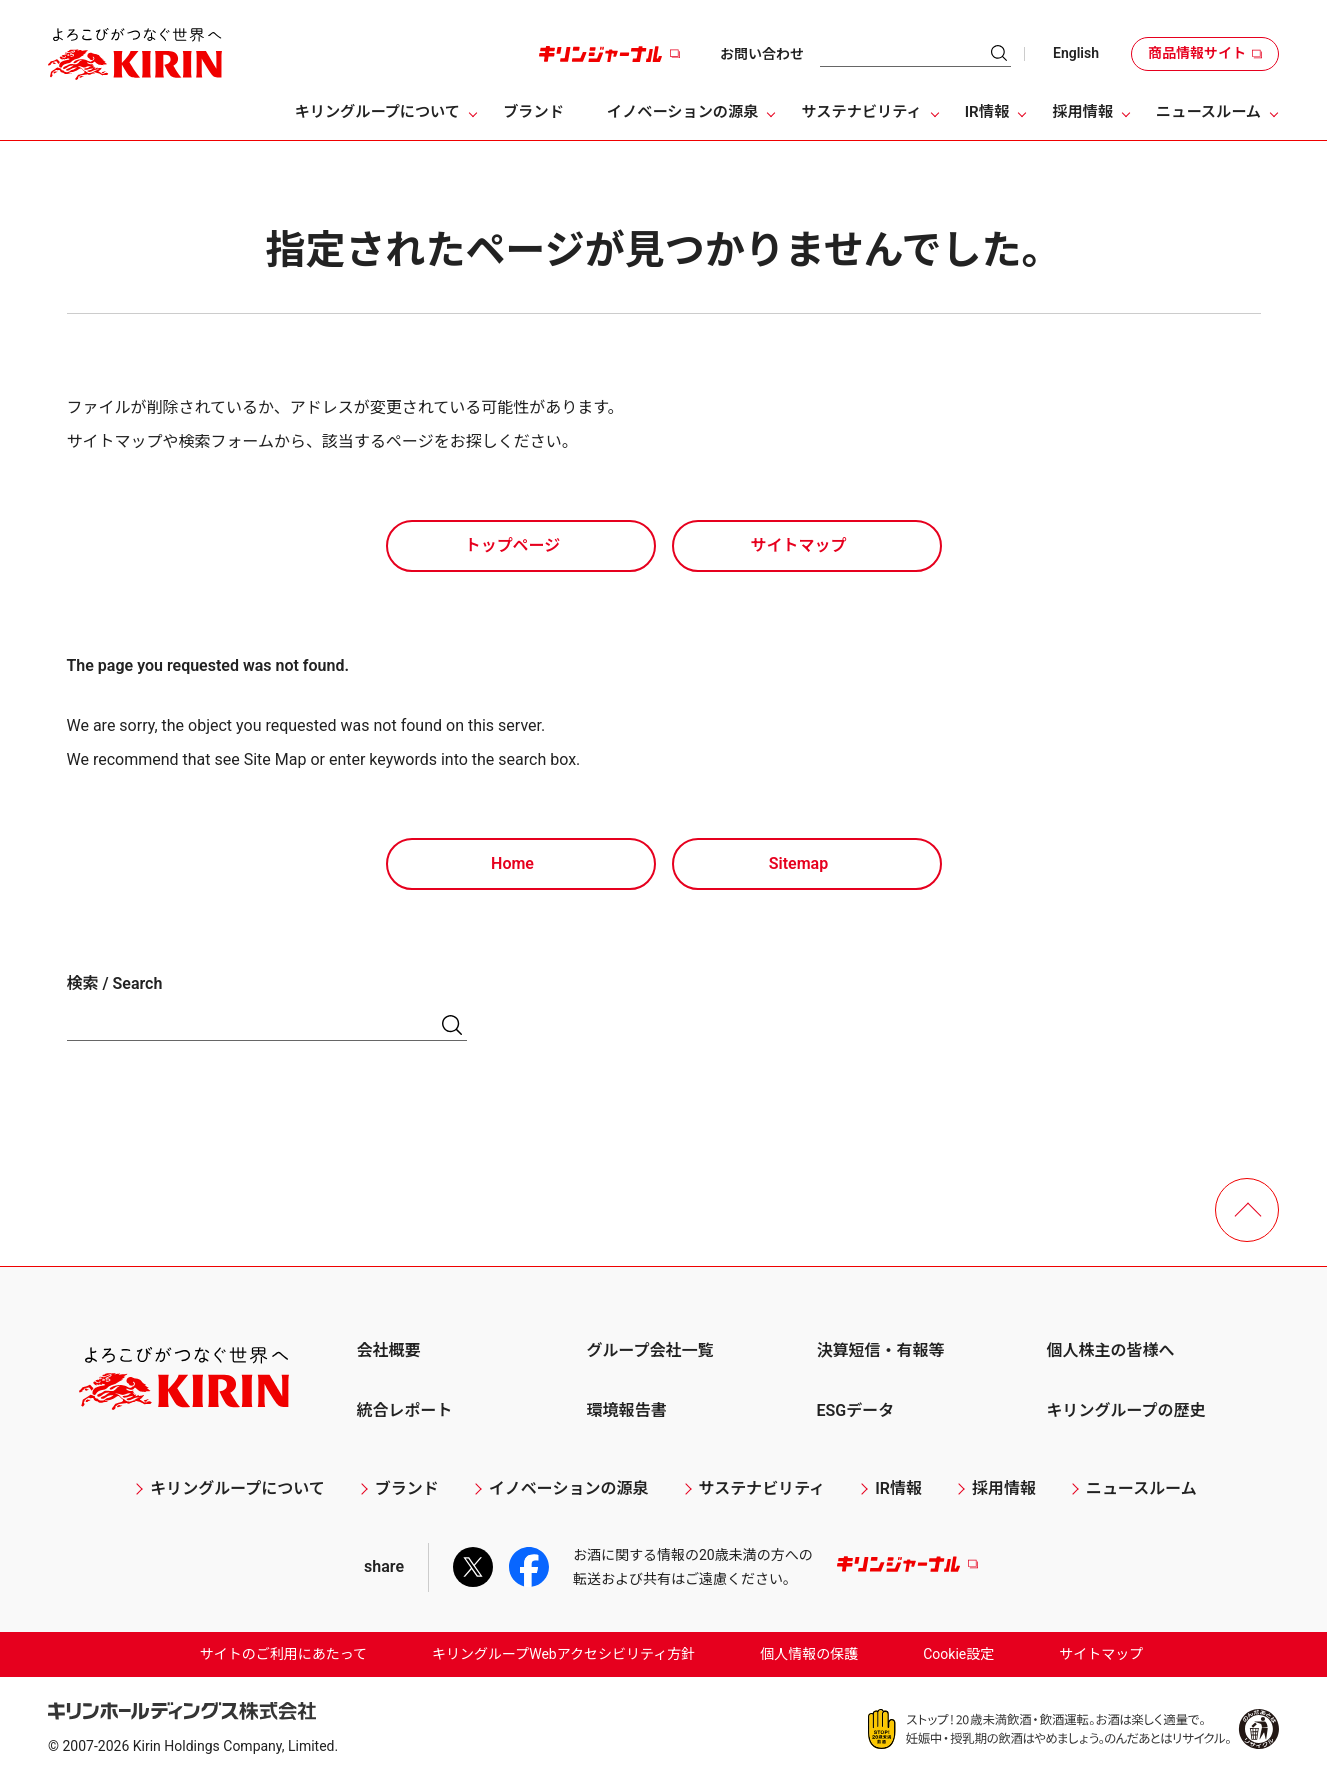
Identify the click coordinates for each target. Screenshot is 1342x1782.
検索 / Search (115, 983)
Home (512, 863)
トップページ (513, 545)
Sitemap (798, 863)
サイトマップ (798, 545)
